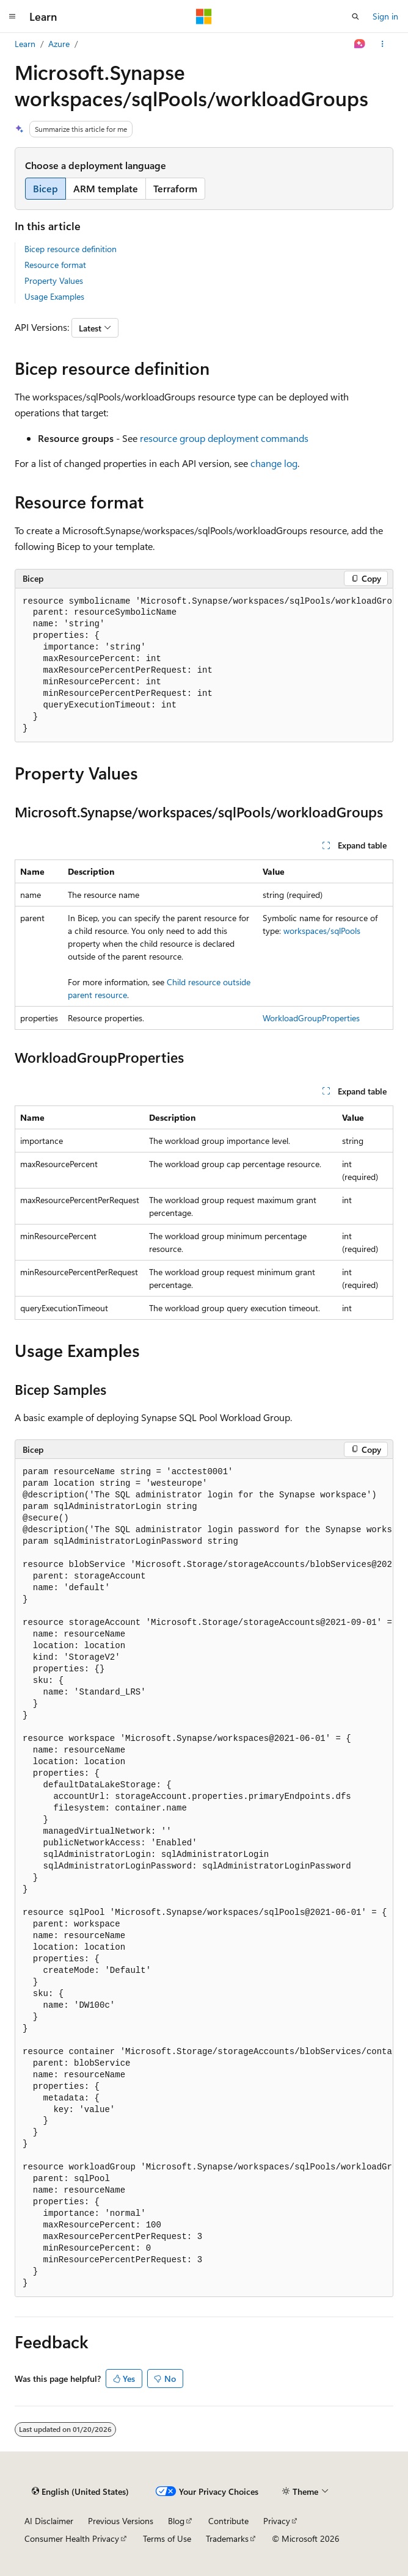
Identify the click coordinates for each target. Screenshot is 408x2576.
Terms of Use (167, 2538)
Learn (25, 43)
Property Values (53, 280)
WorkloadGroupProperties (311, 1018)
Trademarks (227, 2538)
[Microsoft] (204, 16)
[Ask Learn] (360, 44)
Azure (59, 43)
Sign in (385, 16)
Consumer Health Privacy (71, 2538)
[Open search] (355, 16)
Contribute (228, 2521)
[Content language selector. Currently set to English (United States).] (80, 2491)
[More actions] (382, 44)
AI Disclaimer (48, 2521)
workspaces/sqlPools (321, 930)
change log (273, 463)
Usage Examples (54, 296)
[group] (204, 665)
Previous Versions (120, 2521)
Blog (176, 2521)
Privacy (276, 2521)
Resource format (55, 264)
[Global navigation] (12, 16)
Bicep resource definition (70, 249)
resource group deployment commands (224, 438)
